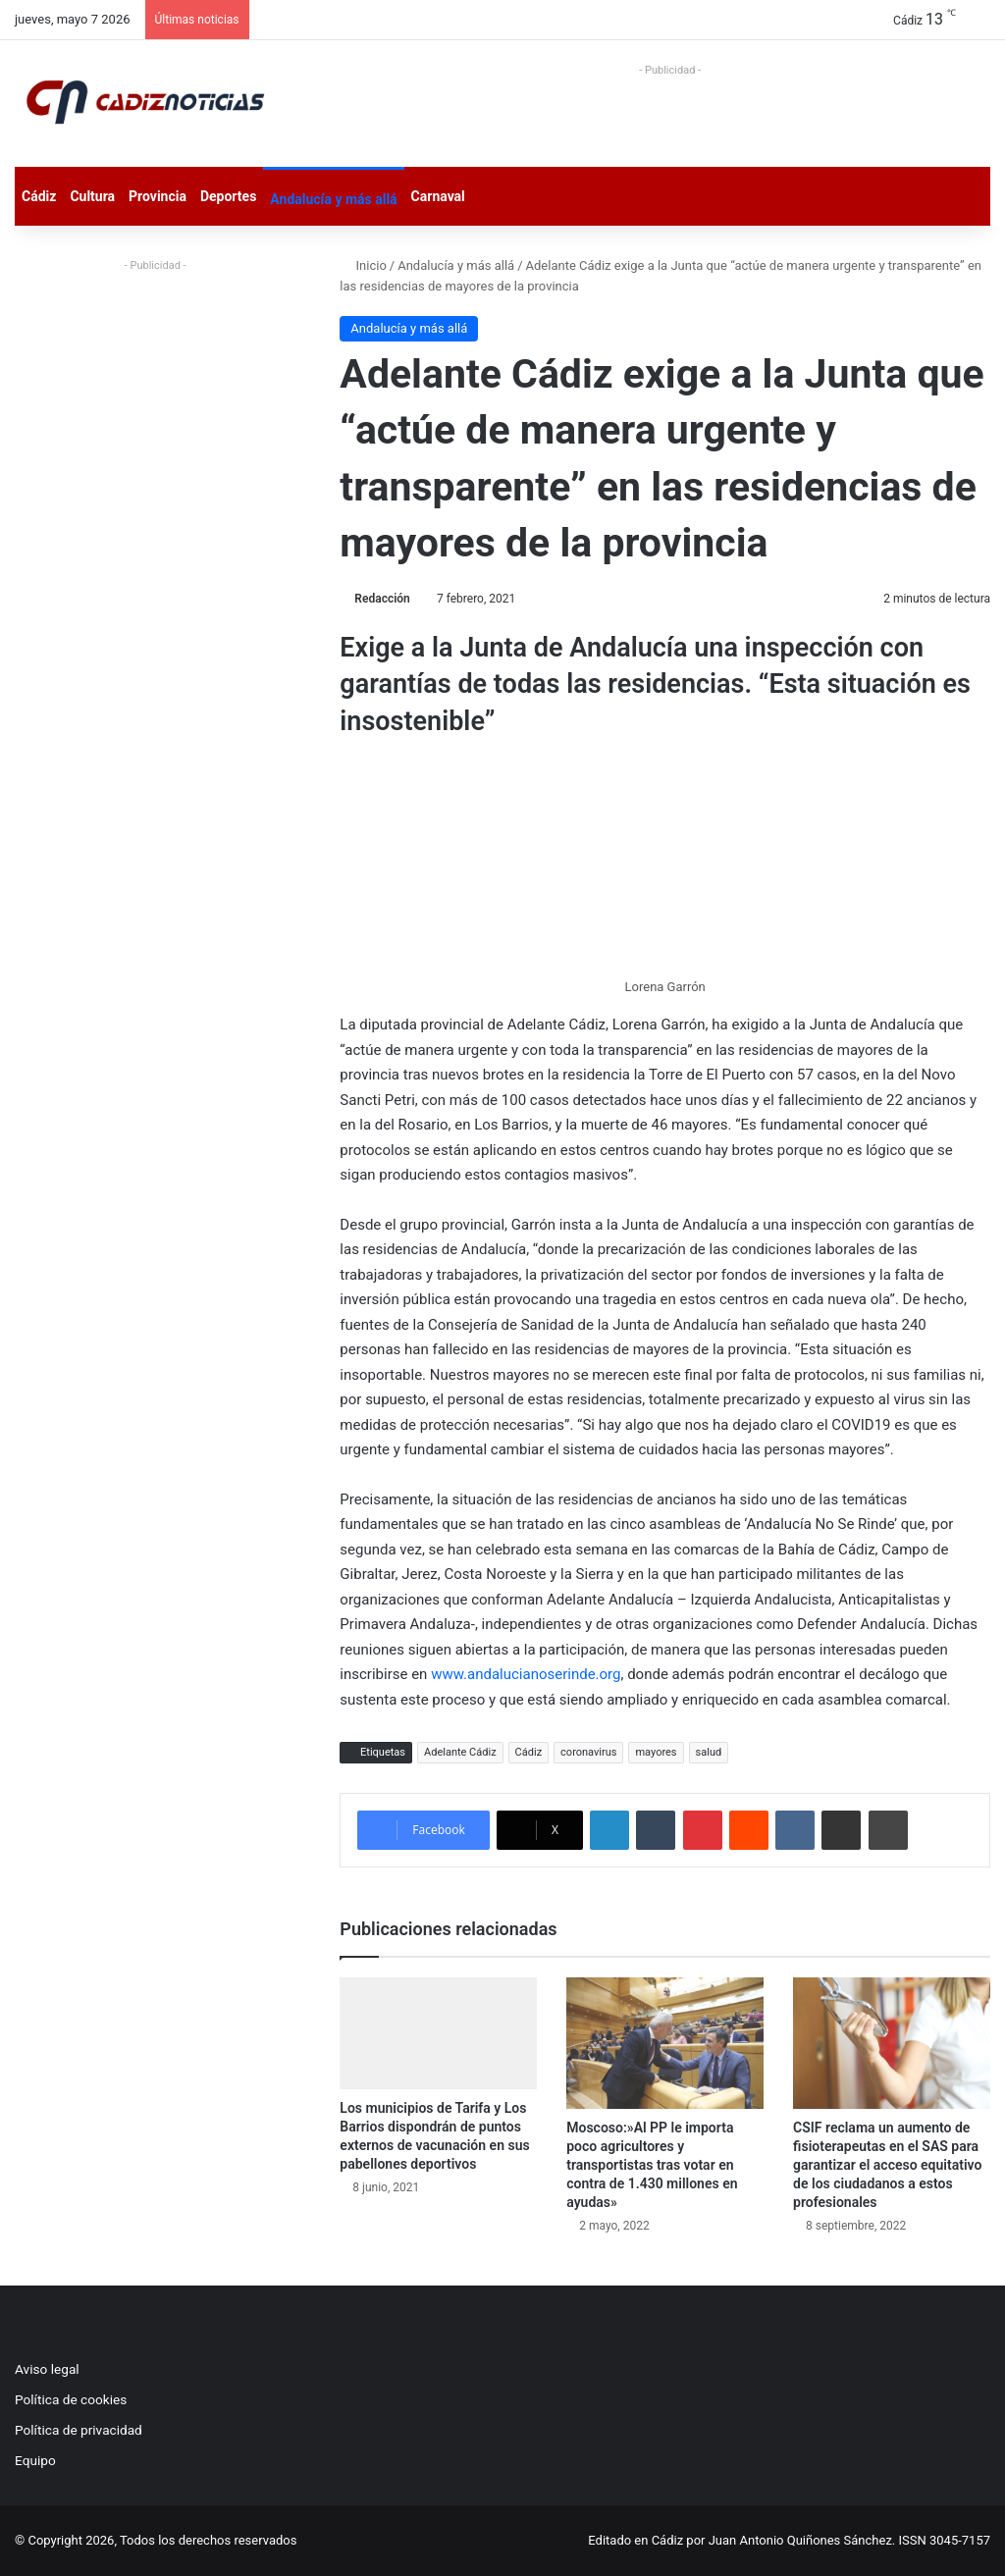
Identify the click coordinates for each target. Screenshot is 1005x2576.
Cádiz (39, 196)
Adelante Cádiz (460, 1752)
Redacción (381, 598)
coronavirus (588, 1752)
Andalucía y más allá (333, 199)
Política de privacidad (78, 2430)
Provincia (157, 196)
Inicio (363, 265)
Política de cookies (71, 2399)
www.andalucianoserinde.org (525, 1674)
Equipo (35, 2460)
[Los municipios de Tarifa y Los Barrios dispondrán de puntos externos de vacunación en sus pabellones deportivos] (438, 2032)
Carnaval (438, 196)
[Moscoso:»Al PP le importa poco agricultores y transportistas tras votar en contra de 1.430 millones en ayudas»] (665, 2043)
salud (709, 1752)
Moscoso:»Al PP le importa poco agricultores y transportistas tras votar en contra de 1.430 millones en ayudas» (651, 2165)
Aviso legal (47, 2369)
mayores (655, 1752)
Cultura (92, 196)
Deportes (228, 196)
